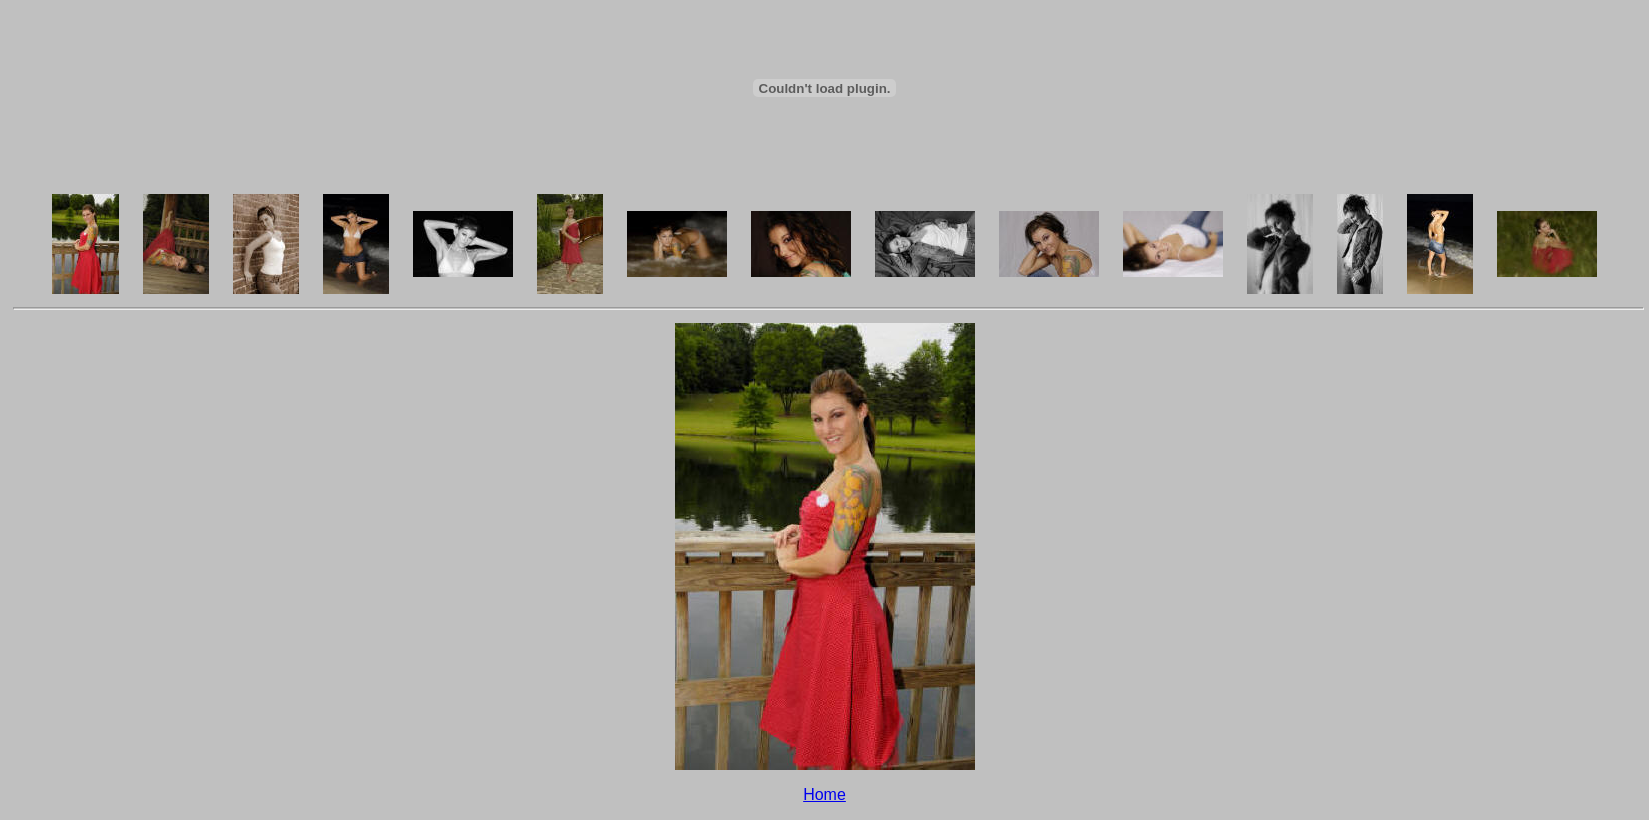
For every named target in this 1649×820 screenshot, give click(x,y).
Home (824, 794)
